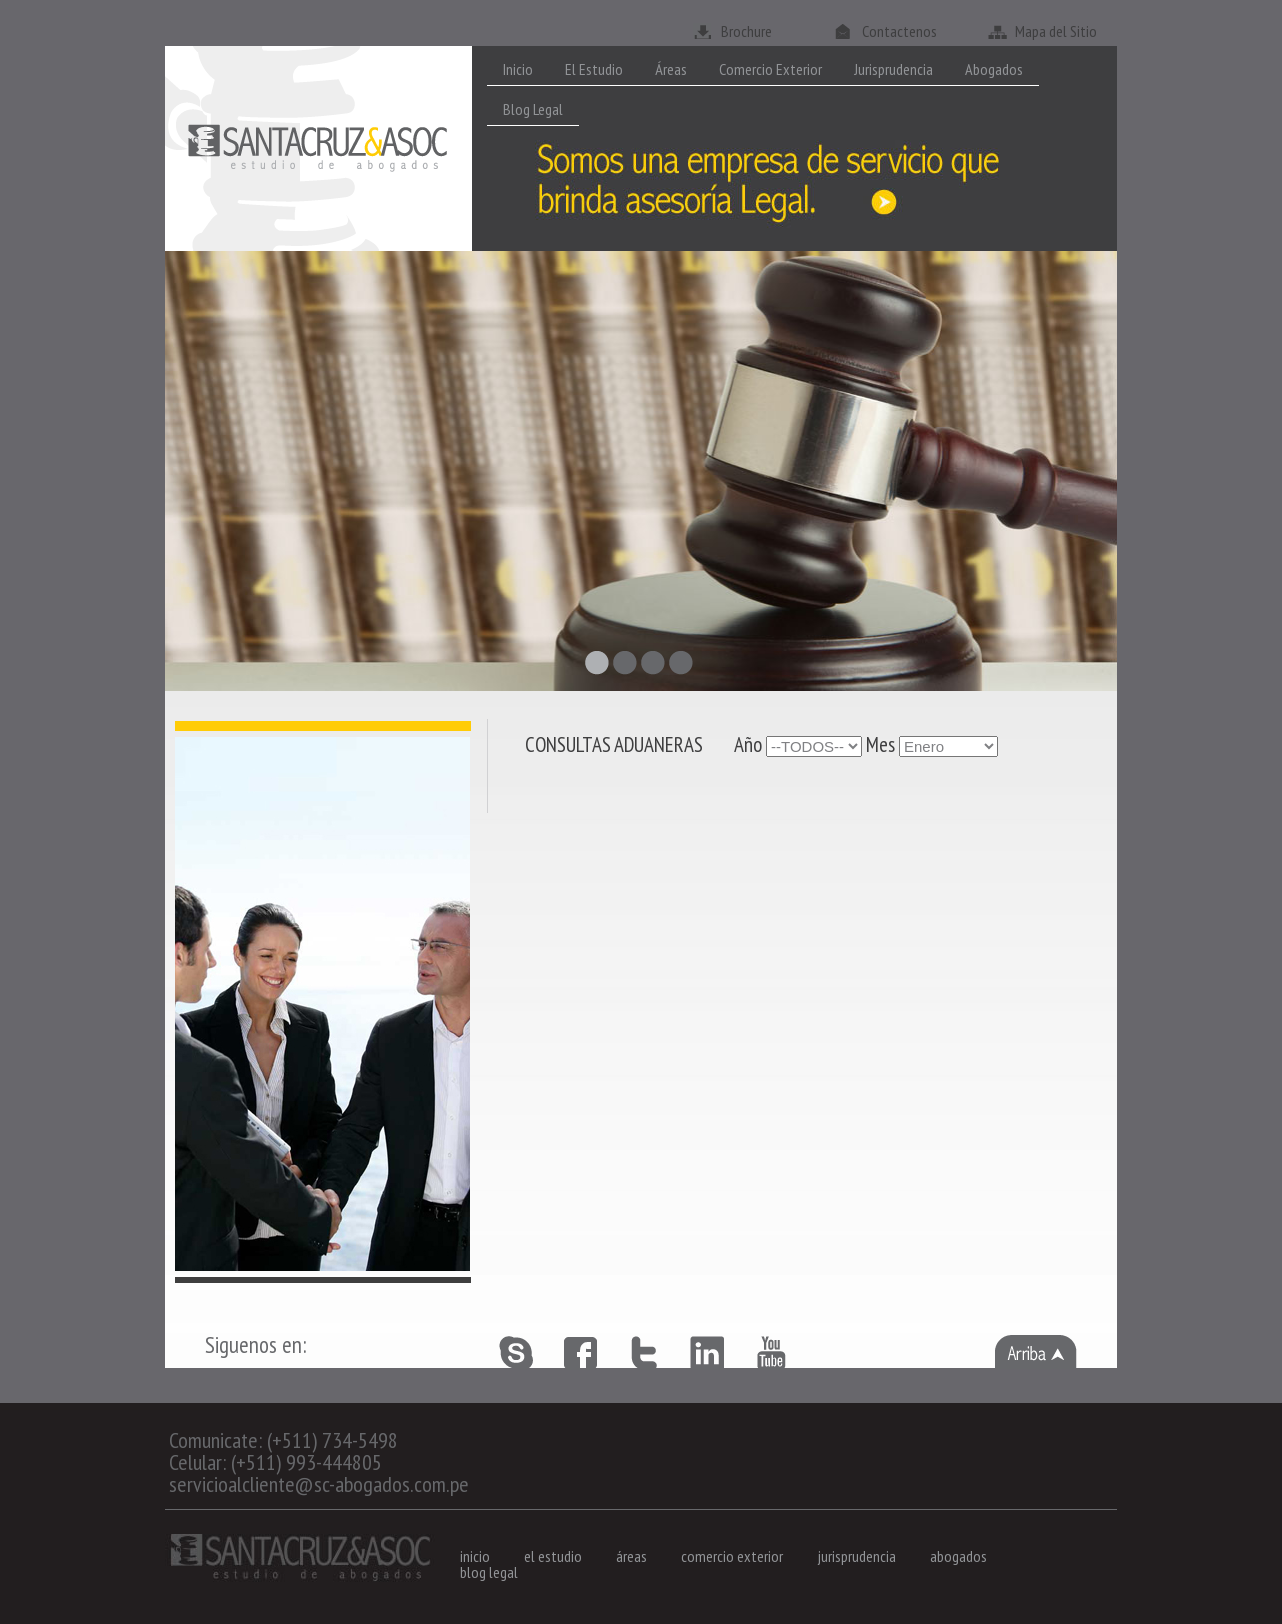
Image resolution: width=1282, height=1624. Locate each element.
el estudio (553, 1556)
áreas (631, 1556)
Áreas (671, 69)
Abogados (994, 69)
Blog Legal (533, 109)
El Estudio (594, 69)
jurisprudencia (856, 1556)
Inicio (518, 69)
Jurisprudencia (893, 69)
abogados (958, 1556)
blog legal (489, 1572)
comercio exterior (732, 1556)
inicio (475, 1556)
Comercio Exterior (770, 69)
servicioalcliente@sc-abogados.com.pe (319, 1484)
